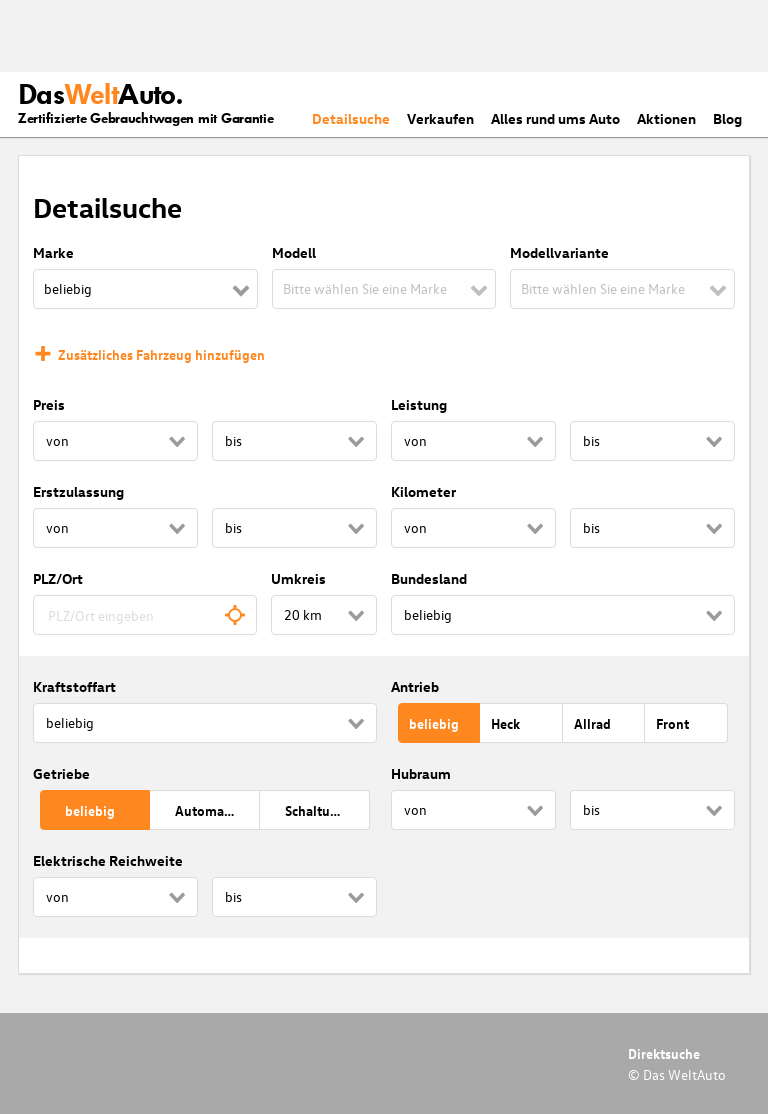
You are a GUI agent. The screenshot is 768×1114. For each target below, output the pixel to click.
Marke (53, 252)
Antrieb (415, 686)
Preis (49, 404)
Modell (294, 252)
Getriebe (61, 773)
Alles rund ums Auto (555, 118)
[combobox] (145, 615)
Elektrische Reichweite (108, 860)
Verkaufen (440, 118)
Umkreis (298, 578)
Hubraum (421, 773)
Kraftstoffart (74, 686)
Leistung (419, 404)
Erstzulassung (78, 491)
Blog (727, 118)
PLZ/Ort (58, 578)
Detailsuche (351, 118)
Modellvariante (559, 252)
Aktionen (666, 118)
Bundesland (429, 578)
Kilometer (423, 491)
